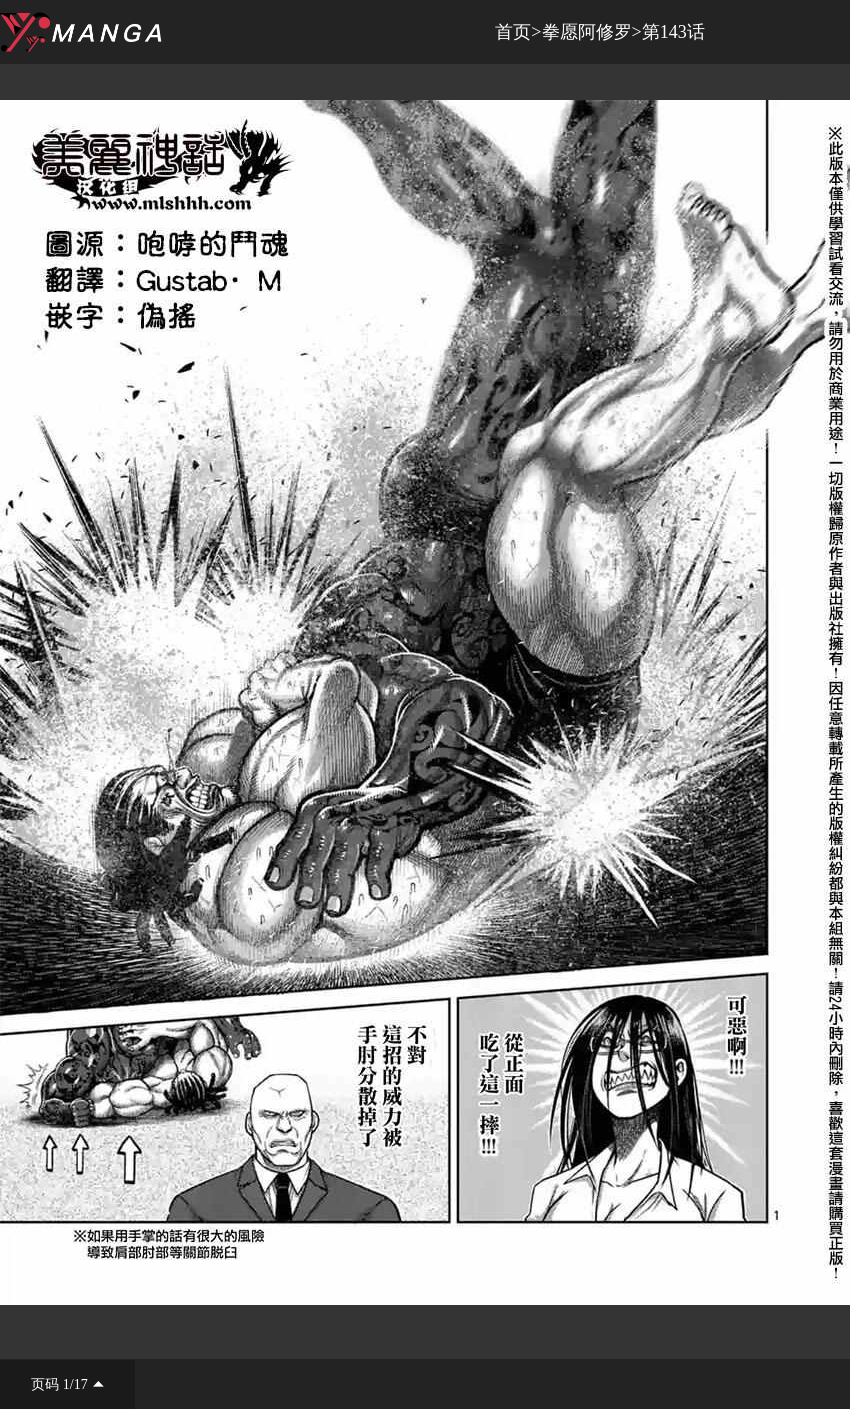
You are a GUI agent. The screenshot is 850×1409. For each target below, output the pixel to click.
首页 (513, 32)
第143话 (673, 32)
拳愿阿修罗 (587, 32)
